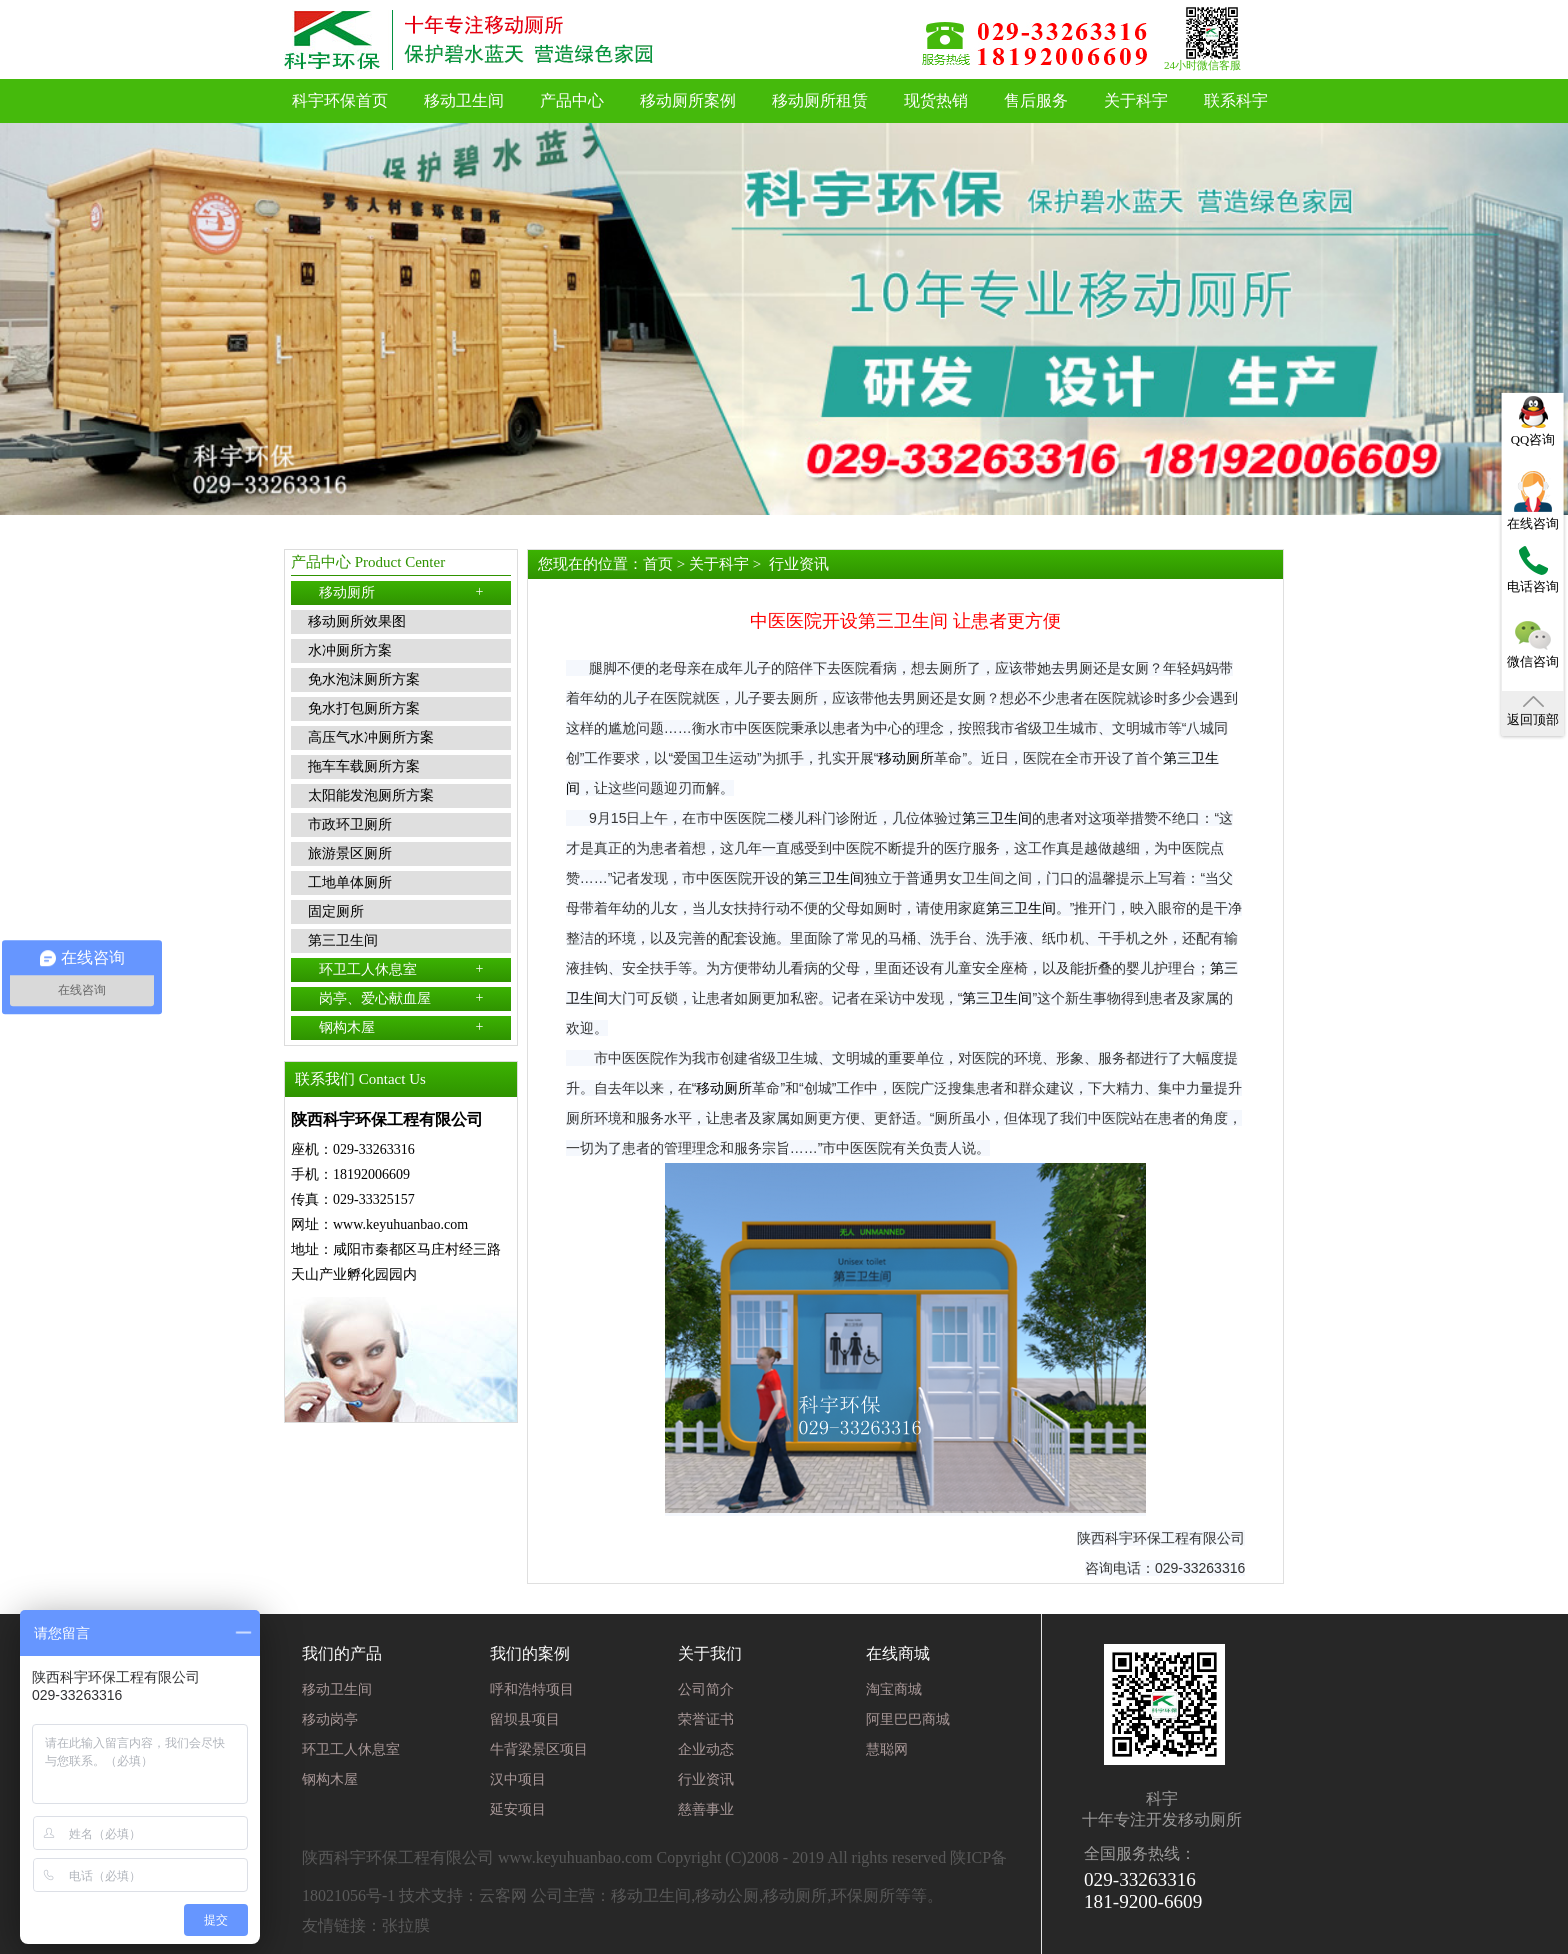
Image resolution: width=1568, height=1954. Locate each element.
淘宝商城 (894, 1689)
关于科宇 (1136, 100)
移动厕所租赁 (820, 100)
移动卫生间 (464, 100)
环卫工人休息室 (401, 969)
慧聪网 (887, 1749)
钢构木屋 (401, 1027)
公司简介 (706, 1689)
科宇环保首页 (340, 100)
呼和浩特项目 (532, 1689)
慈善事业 (706, 1809)
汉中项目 (518, 1779)
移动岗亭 (330, 1719)
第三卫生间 (997, 818)
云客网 (503, 1895)
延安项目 (518, 1809)
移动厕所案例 (688, 100)
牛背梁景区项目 (539, 1749)
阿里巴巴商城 (908, 1719)
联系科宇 (1236, 100)
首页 (658, 564)
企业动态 (706, 1749)
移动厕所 (401, 592)
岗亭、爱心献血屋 (401, 998)
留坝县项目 (525, 1719)
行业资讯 (799, 564)
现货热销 (936, 100)
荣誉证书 (706, 1719)
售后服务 (1036, 100)
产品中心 (572, 100)
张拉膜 (406, 1925)
